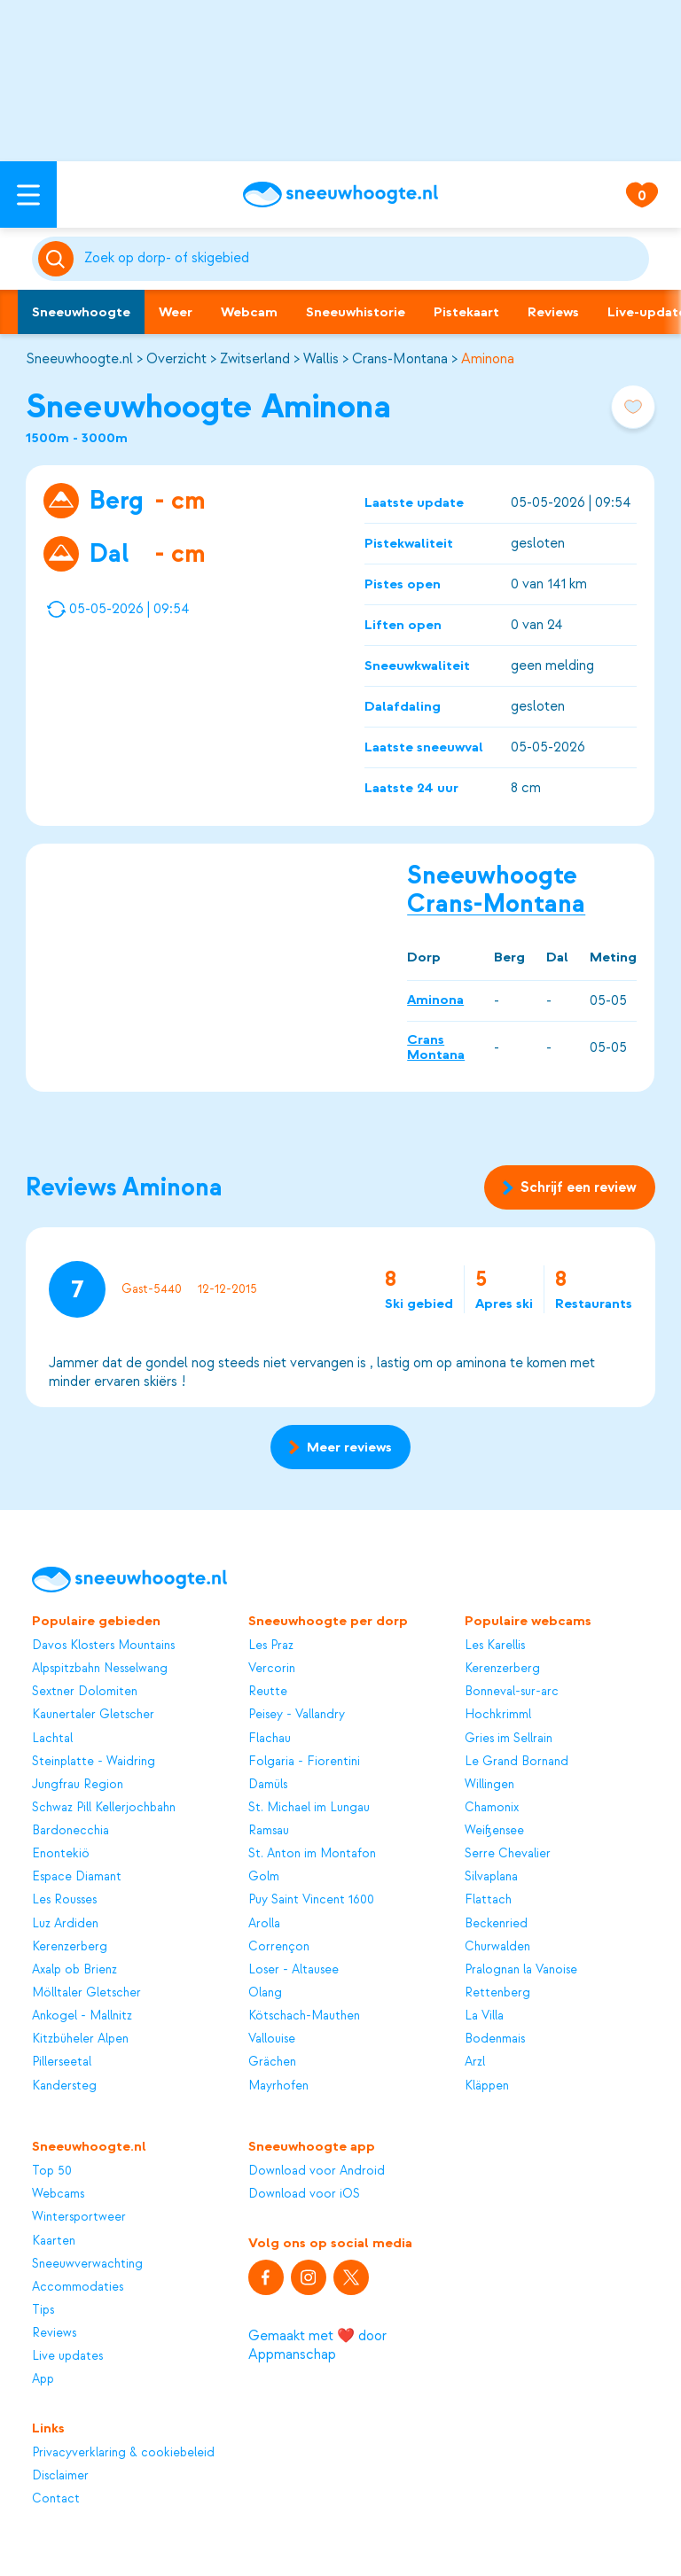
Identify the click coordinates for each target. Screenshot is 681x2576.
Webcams (58, 2193)
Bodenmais (495, 2038)
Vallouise (271, 2038)
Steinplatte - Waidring (93, 1761)
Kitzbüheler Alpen (80, 2038)
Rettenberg (497, 1992)
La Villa (484, 2015)
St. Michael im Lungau (309, 1807)
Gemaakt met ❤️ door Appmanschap (317, 2345)
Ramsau (268, 1830)
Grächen (272, 2061)
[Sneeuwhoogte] (340, 194)
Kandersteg (64, 2085)
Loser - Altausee (293, 1969)
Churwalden (497, 1946)
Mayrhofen (278, 2085)
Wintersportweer (79, 2216)
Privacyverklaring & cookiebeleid (123, 2452)
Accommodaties (77, 2286)
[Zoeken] (364, 258)
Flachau (269, 1738)
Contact (56, 2498)
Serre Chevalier (508, 1853)
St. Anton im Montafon (312, 1853)
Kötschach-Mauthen (304, 2015)
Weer (175, 312)
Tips (43, 2309)
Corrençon (278, 1946)
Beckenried (496, 1923)
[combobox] (364, 258)
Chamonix (492, 1807)
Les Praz (271, 1645)
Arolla (264, 1923)
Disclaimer (60, 2475)
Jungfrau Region (77, 1784)
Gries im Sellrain (508, 1738)
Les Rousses (64, 1899)
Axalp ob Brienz (74, 1969)
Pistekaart (466, 312)
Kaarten (53, 2240)
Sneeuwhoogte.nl (79, 359)
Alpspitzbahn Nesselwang (100, 1668)
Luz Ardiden (65, 1923)
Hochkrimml (498, 1714)
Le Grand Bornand (516, 1761)
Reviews (553, 312)
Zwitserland (255, 359)
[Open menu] (28, 194)
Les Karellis (495, 1645)
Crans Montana (437, 1046)
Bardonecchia (70, 1830)
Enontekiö (61, 1853)
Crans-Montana (400, 359)
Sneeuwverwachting (87, 2263)
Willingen (489, 1784)
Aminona (487, 359)
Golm (263, 1876)
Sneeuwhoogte (81, 312)
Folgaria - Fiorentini (304, 1761)
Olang (265, 1992)
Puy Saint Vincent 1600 (311, 1899)
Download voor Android (316, 2170)
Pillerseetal (61, 2061)
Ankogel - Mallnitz (82, 2015)
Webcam (249, 312)
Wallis (321, 359)
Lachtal (52, 1738)
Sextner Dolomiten (84, 1691)
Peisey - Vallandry (296, 1714)
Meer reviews (340, 1447)
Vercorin (271, 1668)
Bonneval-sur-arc (512, 1691)
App (43, 2378)
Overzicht (176, 359)
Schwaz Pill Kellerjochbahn (104, 1807)
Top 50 (52, 2170)
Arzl (475, 2061)
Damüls (267, 1784)
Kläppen (487, 2085)
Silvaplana (491, 1876)
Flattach (488, 1899)
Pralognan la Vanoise (521, 1969)
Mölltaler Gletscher (86, 1992)
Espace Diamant (76, 1876)
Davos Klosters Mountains (103, 1645)
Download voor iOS (304, 2193)
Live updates (67, 2355)
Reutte (267, 1691)
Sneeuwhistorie (355, 312)
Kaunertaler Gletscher (93, 1714)
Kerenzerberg (69, 1946)
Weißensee (494, 1830)
